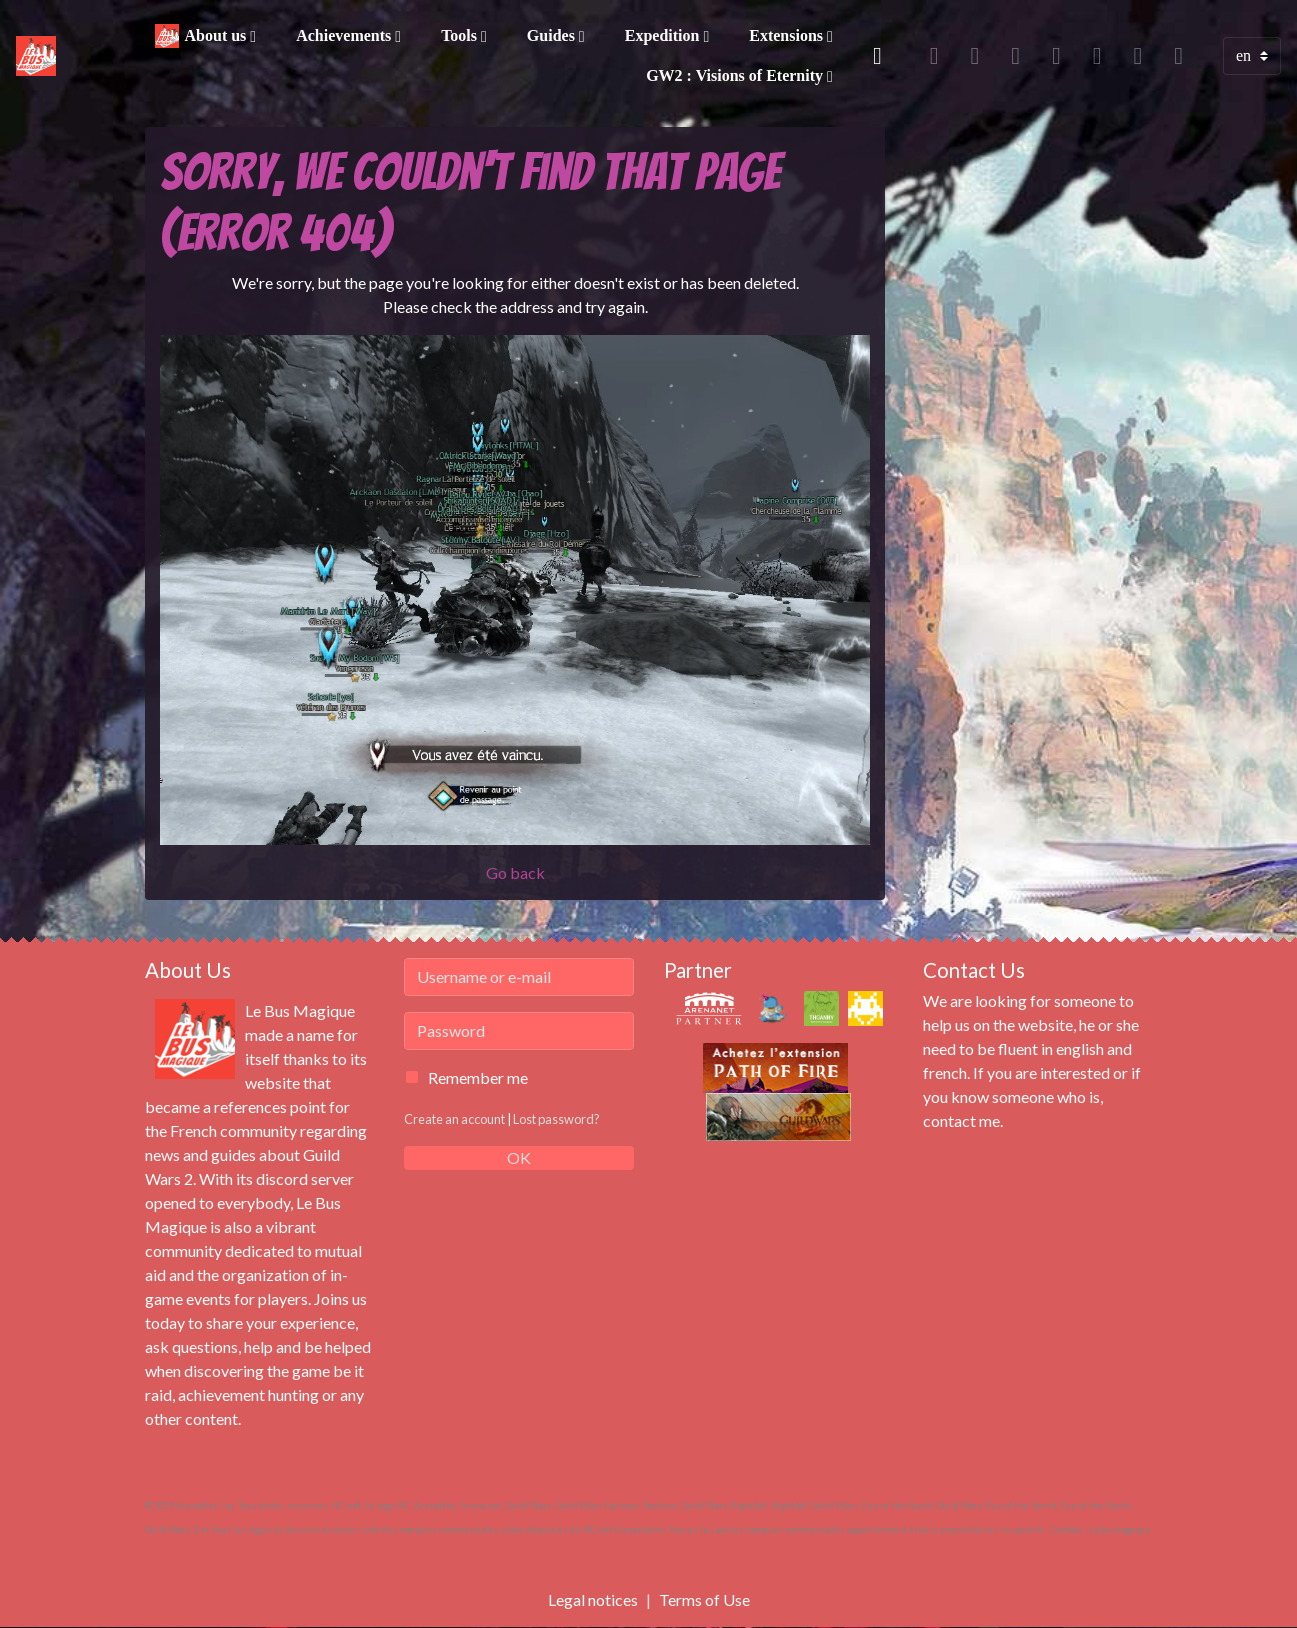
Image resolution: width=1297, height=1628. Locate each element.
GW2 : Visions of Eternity (736, 75)
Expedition (664, 35)
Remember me (478, 1077)
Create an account (454, 1119)
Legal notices (593, 1599)
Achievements (345, 35)
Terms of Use (704, 1599)
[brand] (37, 56)
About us (218, 35)
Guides (553, 35)
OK (519, 1157)
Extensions (788, 35)
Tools (461, 35)
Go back (515, 872)
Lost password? (556, 1119)
